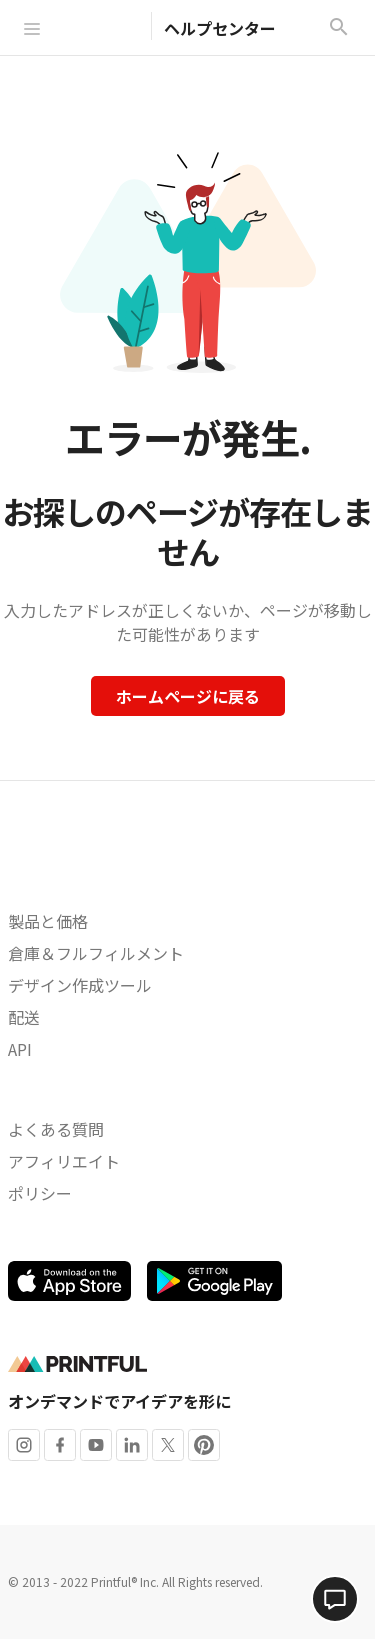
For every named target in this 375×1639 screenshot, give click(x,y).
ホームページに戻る (188, 696)
